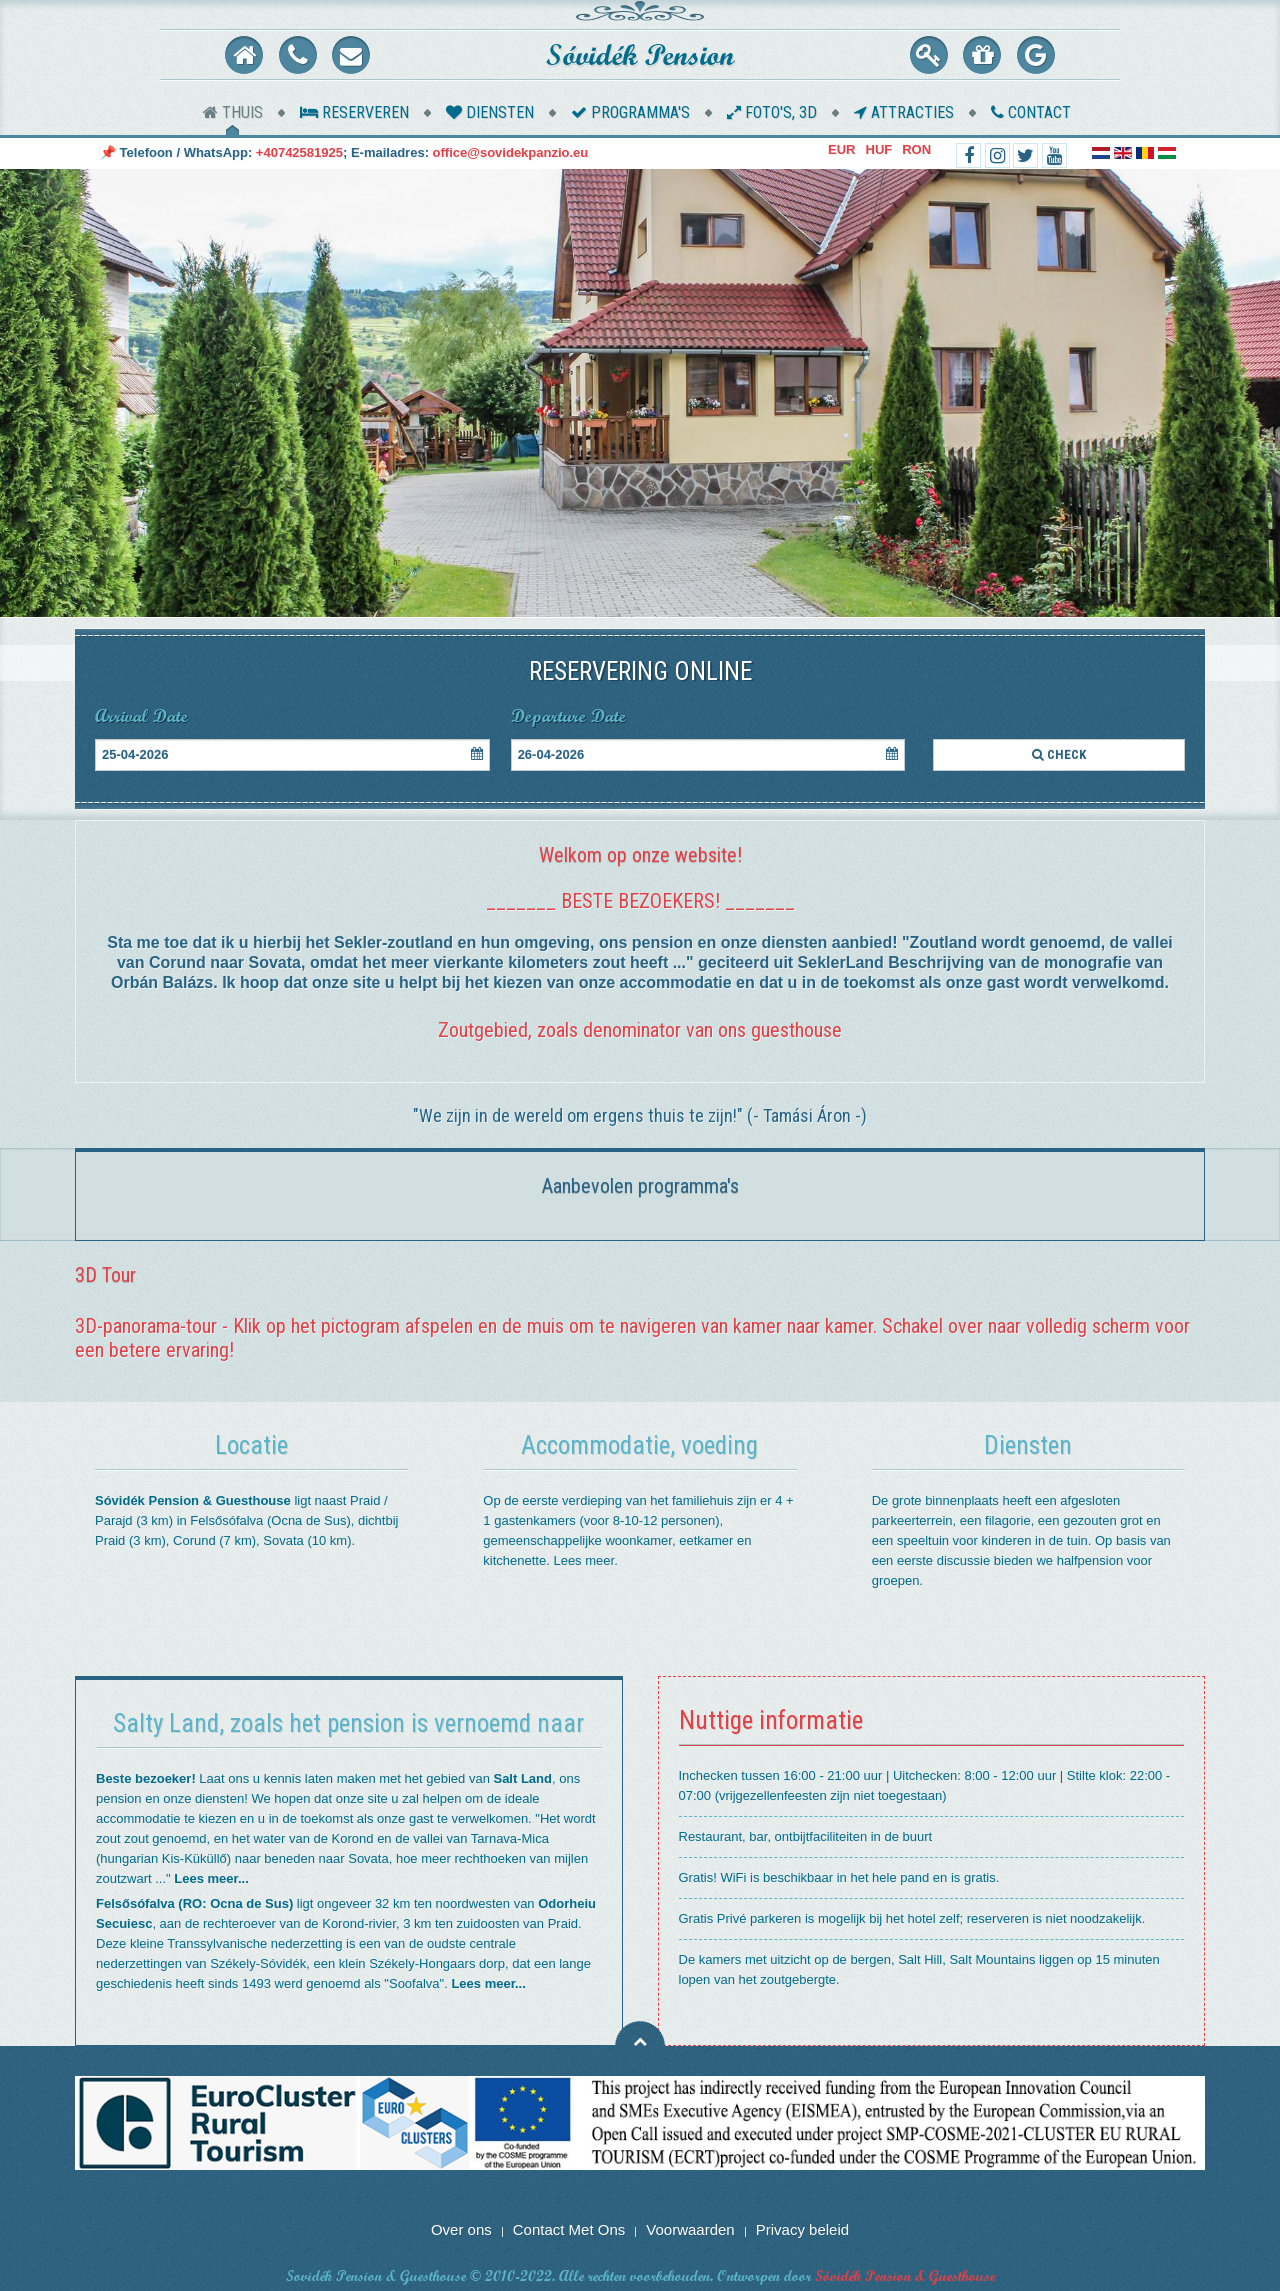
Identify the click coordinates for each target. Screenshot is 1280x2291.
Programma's (630, 112)
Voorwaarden (690, 2229)
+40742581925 (299, 152)
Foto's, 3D (772, 112)
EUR (841, 149)
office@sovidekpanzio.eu (511, 152)
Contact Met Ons (569, 2229)
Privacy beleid (802, 2229)
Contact (1031, 112)
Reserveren (354, 112)
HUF (879, 149)
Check (1059, 754)
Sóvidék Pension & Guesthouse (905, 2276)
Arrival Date (141, 716)
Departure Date (568, 716)
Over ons (461, 2229)
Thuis (233, 112)
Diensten (490, 112)
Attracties (904, 112)
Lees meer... (211, 1878)
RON (916, 149)
